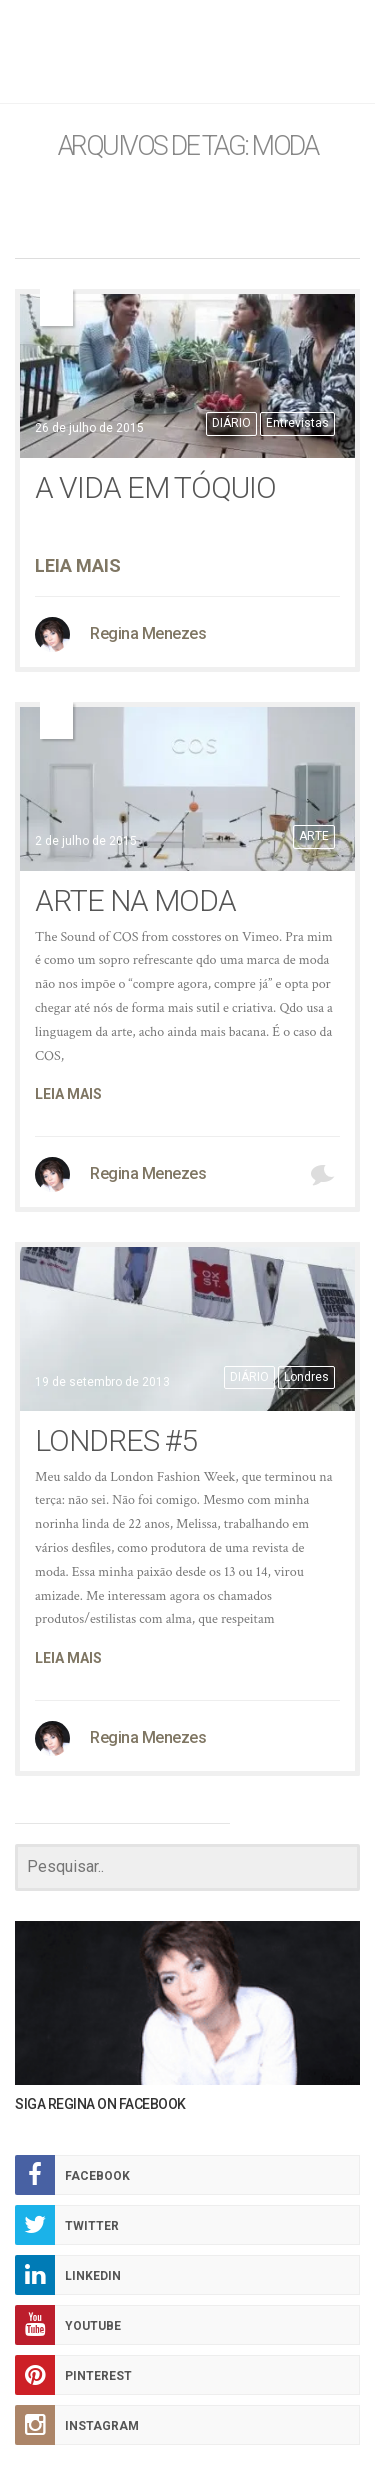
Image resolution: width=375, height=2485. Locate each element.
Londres (306, 1377)
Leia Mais (78, 565)
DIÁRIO (231, 423)
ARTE (314, 836)
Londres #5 (116, 1440)
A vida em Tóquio (155, 487)
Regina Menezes (148, 633)
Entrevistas (297, 423)
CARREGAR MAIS (295, 1823)
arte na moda (135, 900)
